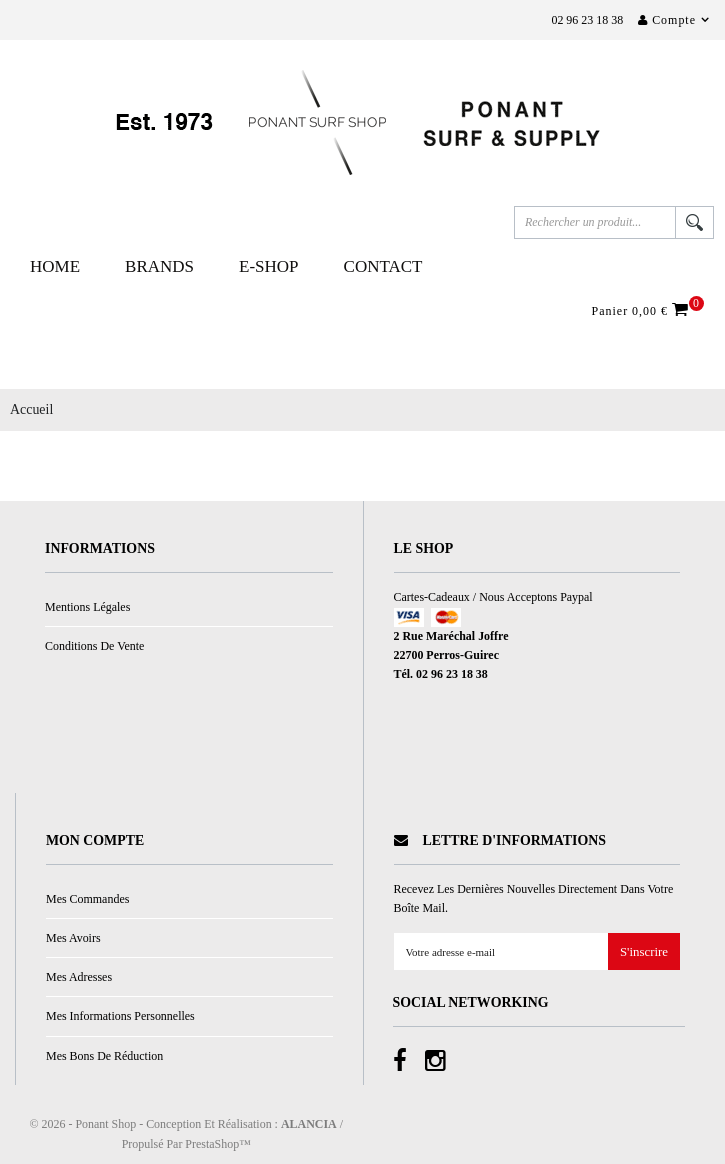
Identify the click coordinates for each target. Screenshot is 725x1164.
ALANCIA (309, 1124)
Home (55, 266)
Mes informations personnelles (120, 1016)
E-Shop (269, 266)
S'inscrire (644, 952)
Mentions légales (87, 607)
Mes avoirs (73, 938)
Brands (159, 266)
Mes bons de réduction (104, 1056)
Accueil (31, 409)
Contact (383, 266)
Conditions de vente (94, 646)
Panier (643, 310)
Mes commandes (87, 899)
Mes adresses (79, 977)
